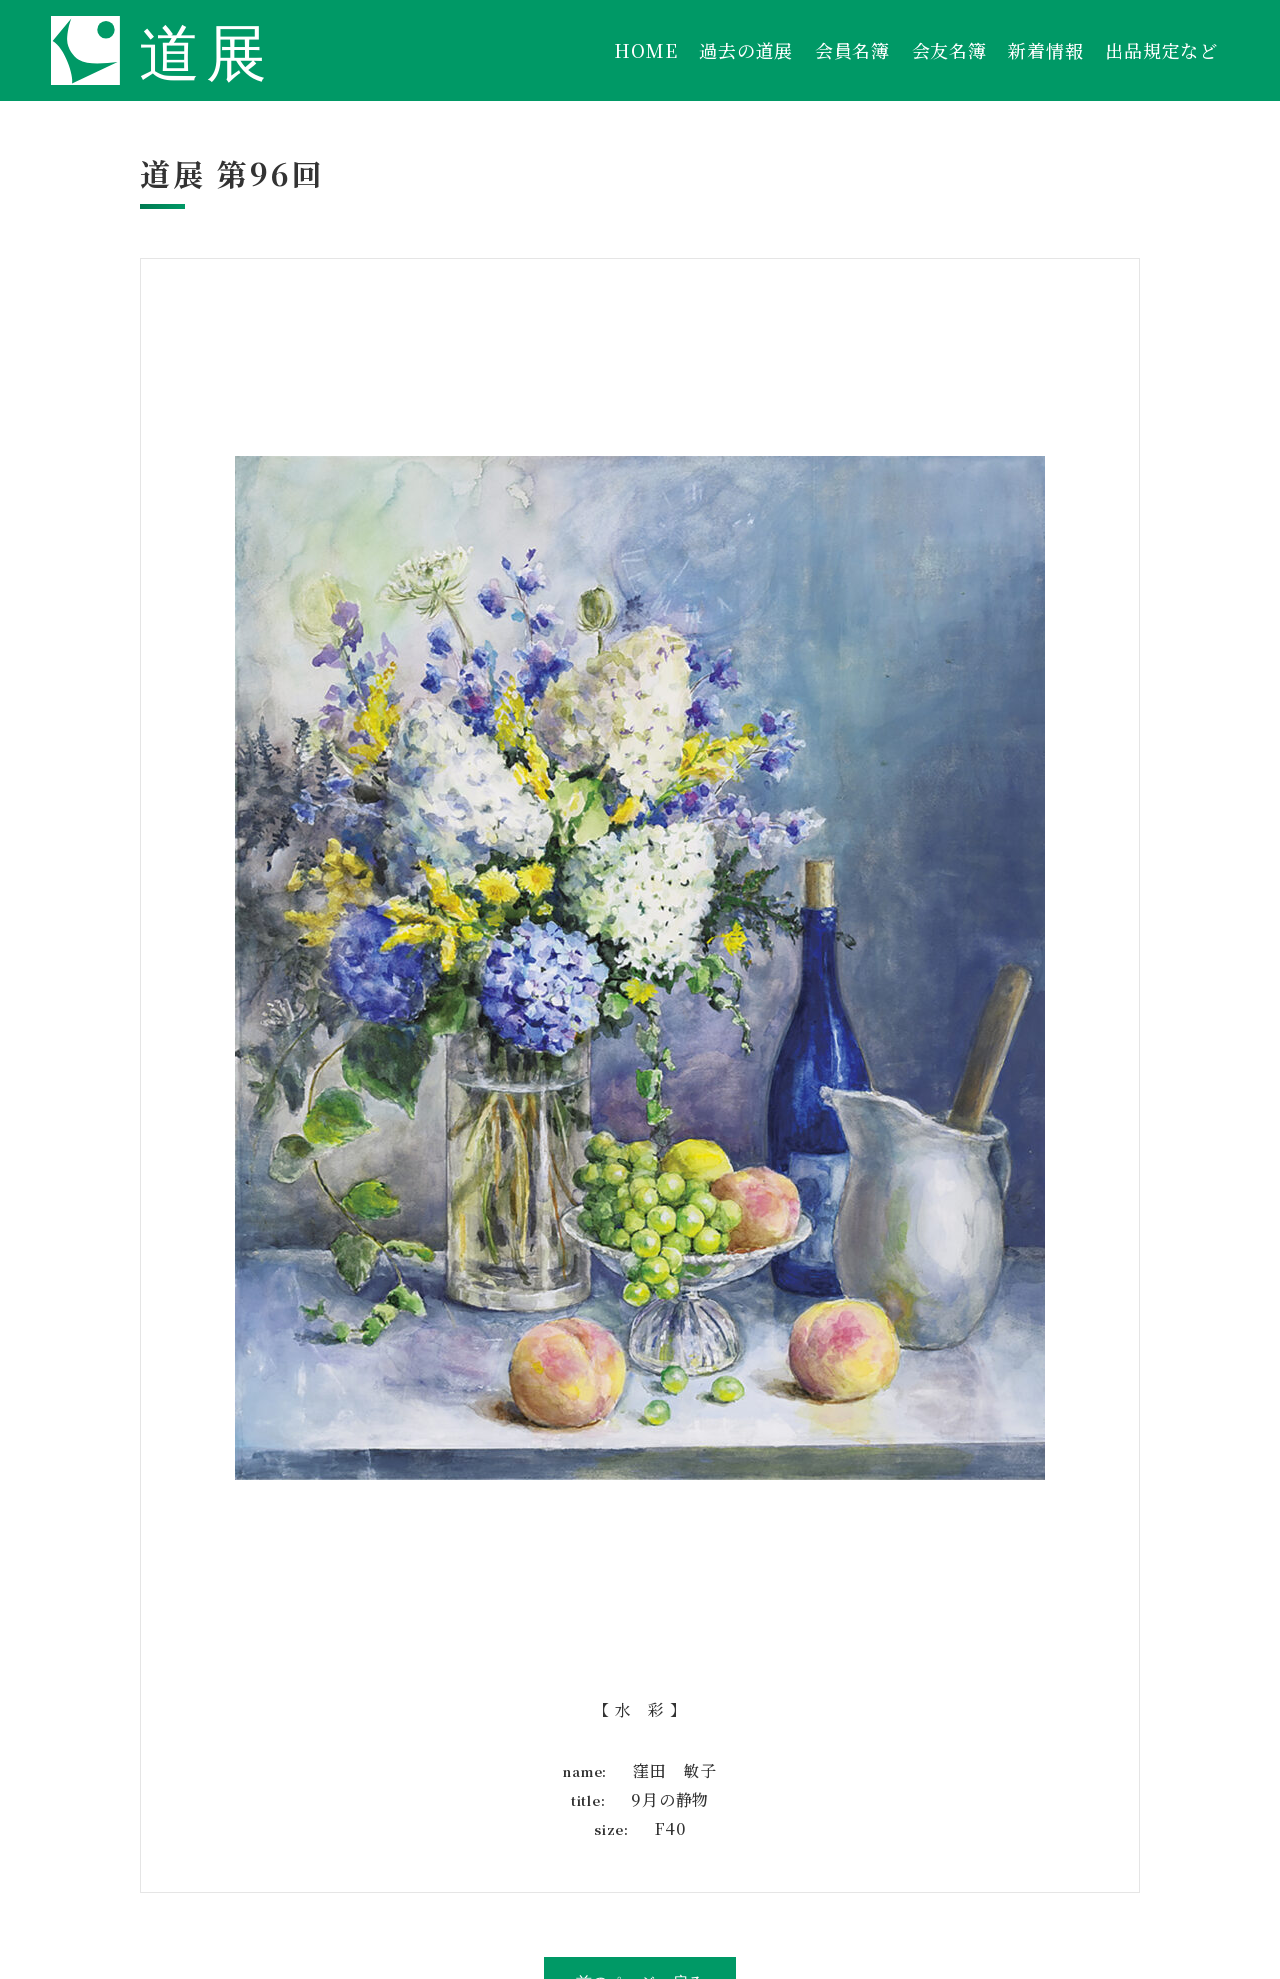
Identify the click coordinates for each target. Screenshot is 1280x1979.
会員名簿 (852, 50)
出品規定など (1161, 50)
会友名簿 (949, 50)
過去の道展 (746, 50)
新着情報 (1045, 50)
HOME (645, 50)
